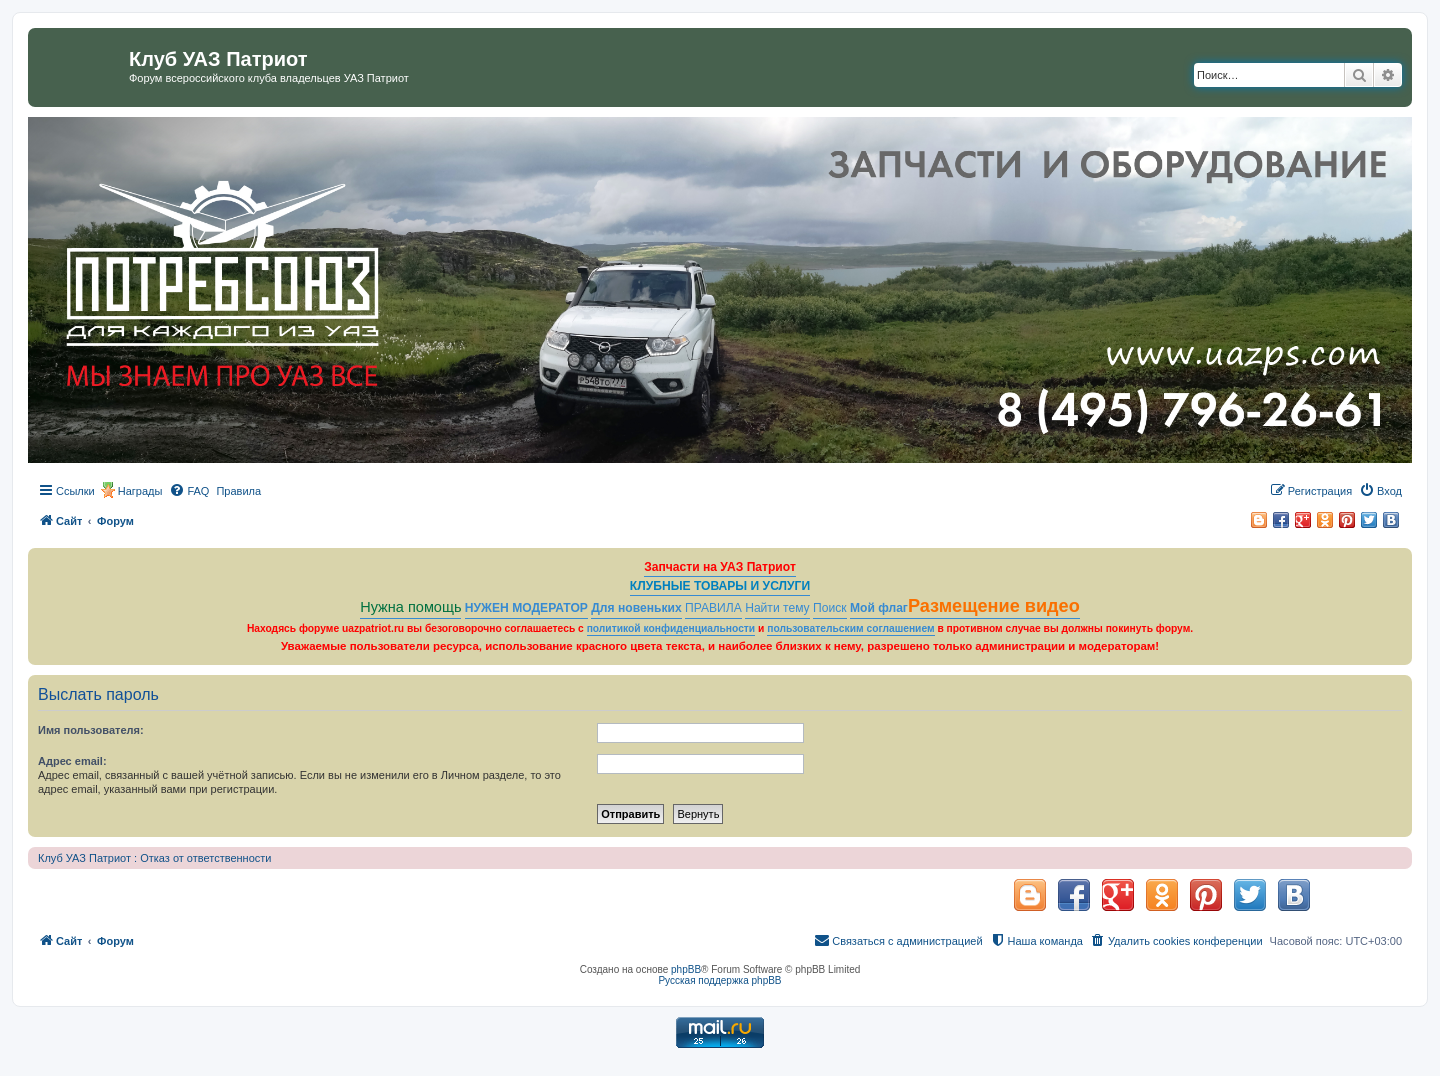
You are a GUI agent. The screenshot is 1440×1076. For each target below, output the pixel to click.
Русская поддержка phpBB (719, 980)
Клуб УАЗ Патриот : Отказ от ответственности (154, 858)
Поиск (830, 608)
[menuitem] (189, 491)
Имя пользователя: (91, 730)
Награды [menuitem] (140, 491)
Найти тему (777, 608)
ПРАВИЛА (713, 608)
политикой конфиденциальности (671, 628)
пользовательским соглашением (850, 628)
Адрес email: (72, 761)
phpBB (686, 969)
